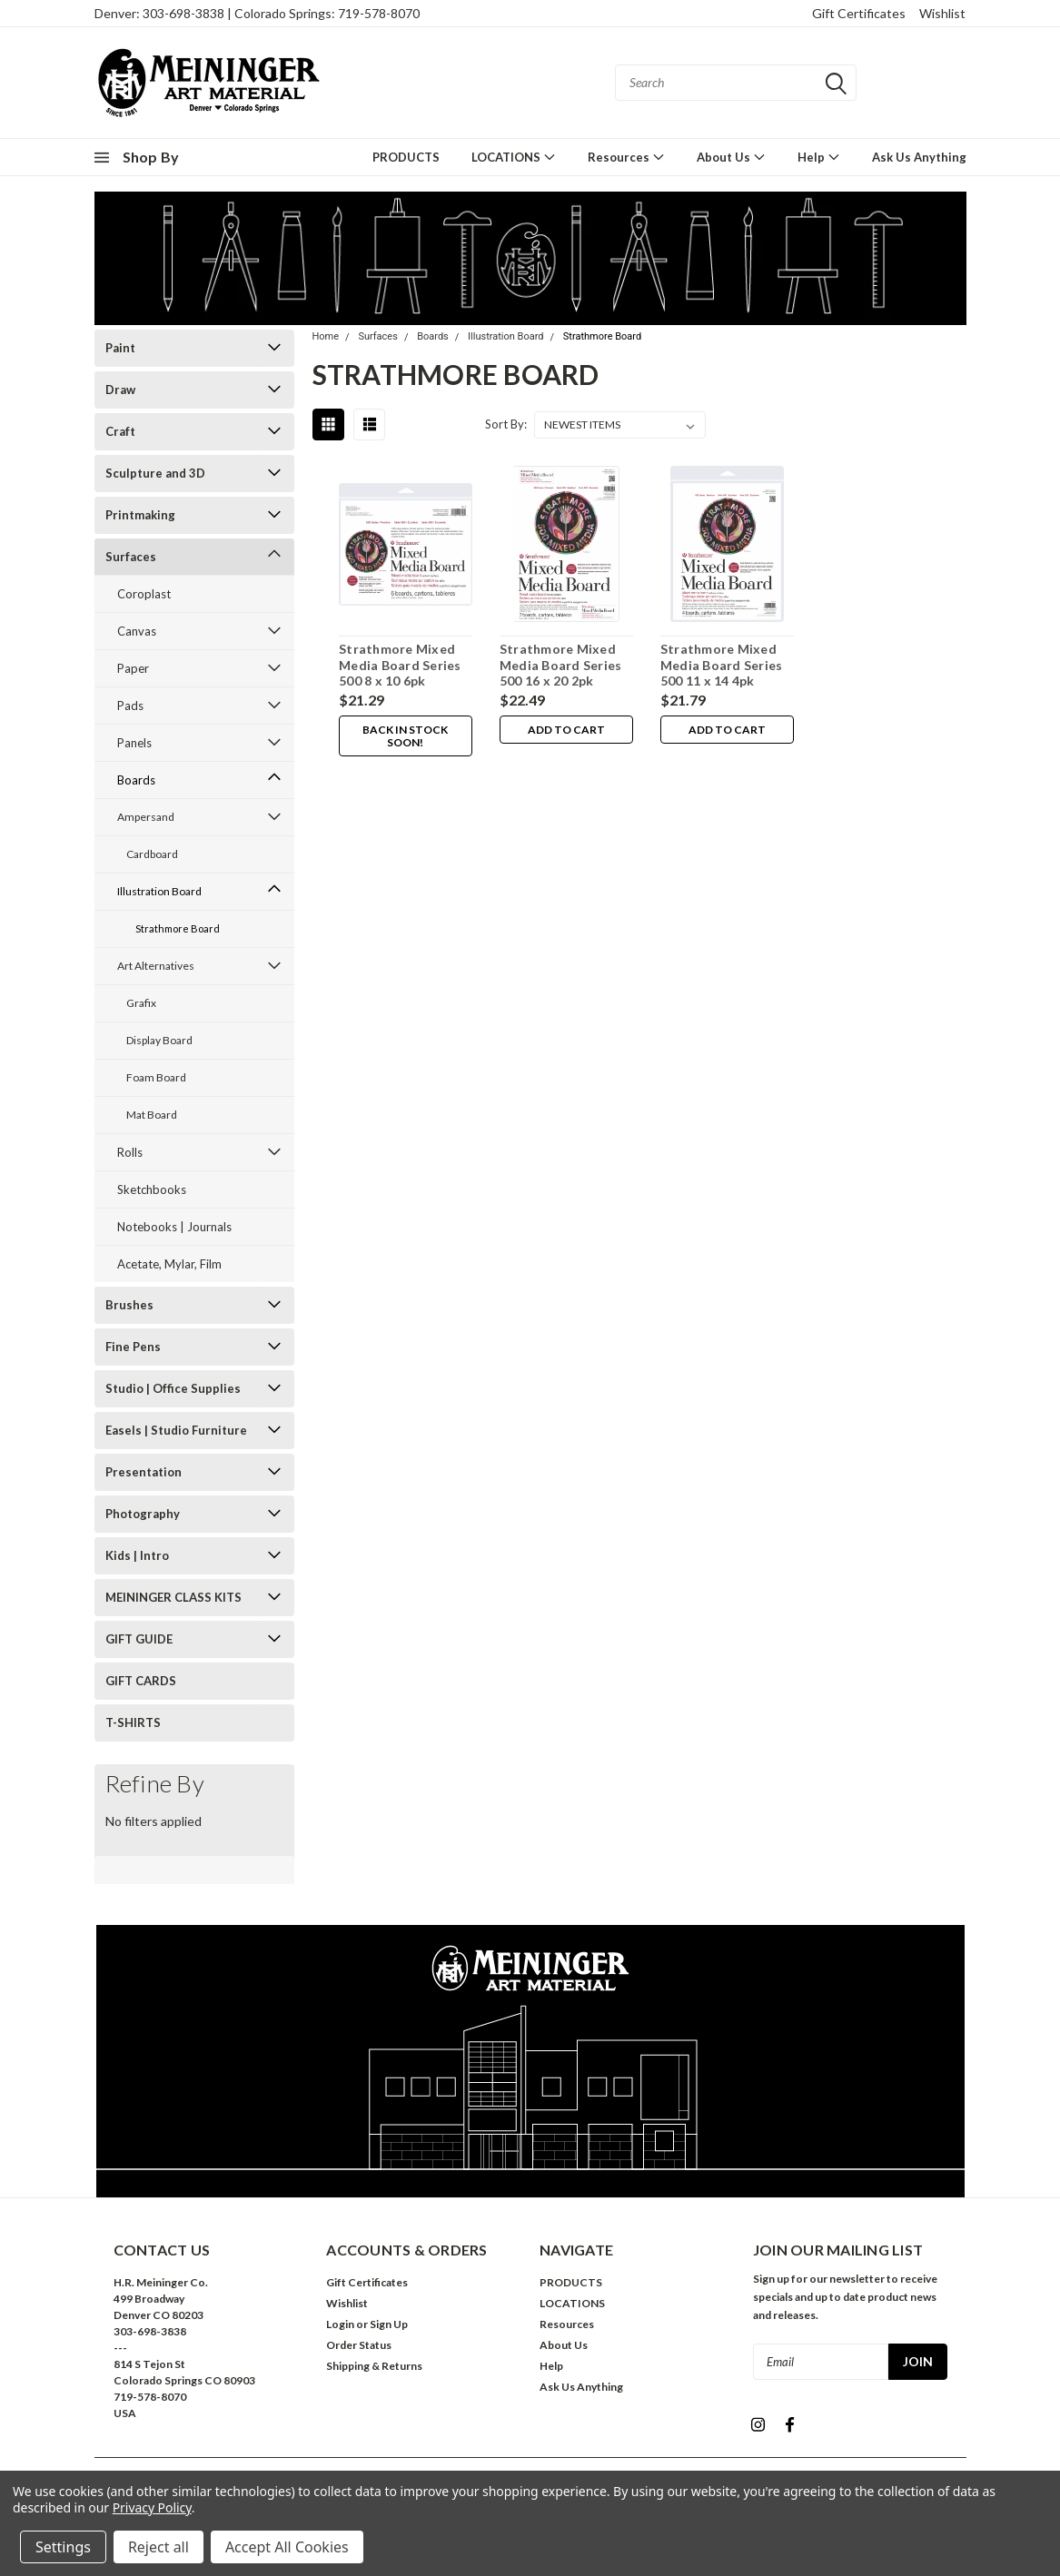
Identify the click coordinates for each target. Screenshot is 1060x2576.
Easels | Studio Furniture (176, 1430)
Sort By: (506, 424)
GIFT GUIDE (139, 1639)
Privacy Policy (152, 2507)
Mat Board (151, 1114)
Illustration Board (159, 891)
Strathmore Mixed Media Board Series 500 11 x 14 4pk (721, 664)
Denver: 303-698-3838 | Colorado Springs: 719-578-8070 (257, 13)
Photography (142, 1513)
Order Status (358, 2345)
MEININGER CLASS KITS (173, 1597)
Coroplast (144, 594)
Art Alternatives (155, 965)
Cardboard (152, 854)
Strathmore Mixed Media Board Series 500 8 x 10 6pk (400, 664)
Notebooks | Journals (174, 1226)
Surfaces (130, 556)
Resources (626, 156)
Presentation (143, 1472)
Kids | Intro (137, 1555)
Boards (136, 780)
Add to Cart (566, 729)
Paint (120, 348)
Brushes (129, 1305)
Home (326, 336)
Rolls (130, 1152)
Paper (133, 668)
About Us (731, 156)
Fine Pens (133, 1346)
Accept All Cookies (287, 2547)
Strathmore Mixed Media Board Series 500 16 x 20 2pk (561, 664)
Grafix (141, 1003)
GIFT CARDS (140, 1680)
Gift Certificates (859, 13)
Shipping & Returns (374, 2366)
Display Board (159, 1040)
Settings (63, 2547)
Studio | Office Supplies (173, 1388)
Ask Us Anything (919, 157)
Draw (120, 389)
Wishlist (942, 13)
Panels (134, 742)
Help (818, 156)
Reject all (158, 2547)
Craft (120, 431)
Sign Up (389, 2324)
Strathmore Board (177, 928)
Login (340, 2324)
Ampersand (145, 817)
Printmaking (140, 515)
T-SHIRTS (133, 1722)
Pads (130, 705)
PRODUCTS (406, 157)
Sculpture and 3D (155, 473)
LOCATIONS (513, 156)
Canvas (136, 631)
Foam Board (156, 1077)
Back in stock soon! (405, 736)
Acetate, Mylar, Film (169, 1264)
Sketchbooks (151, 1189)
